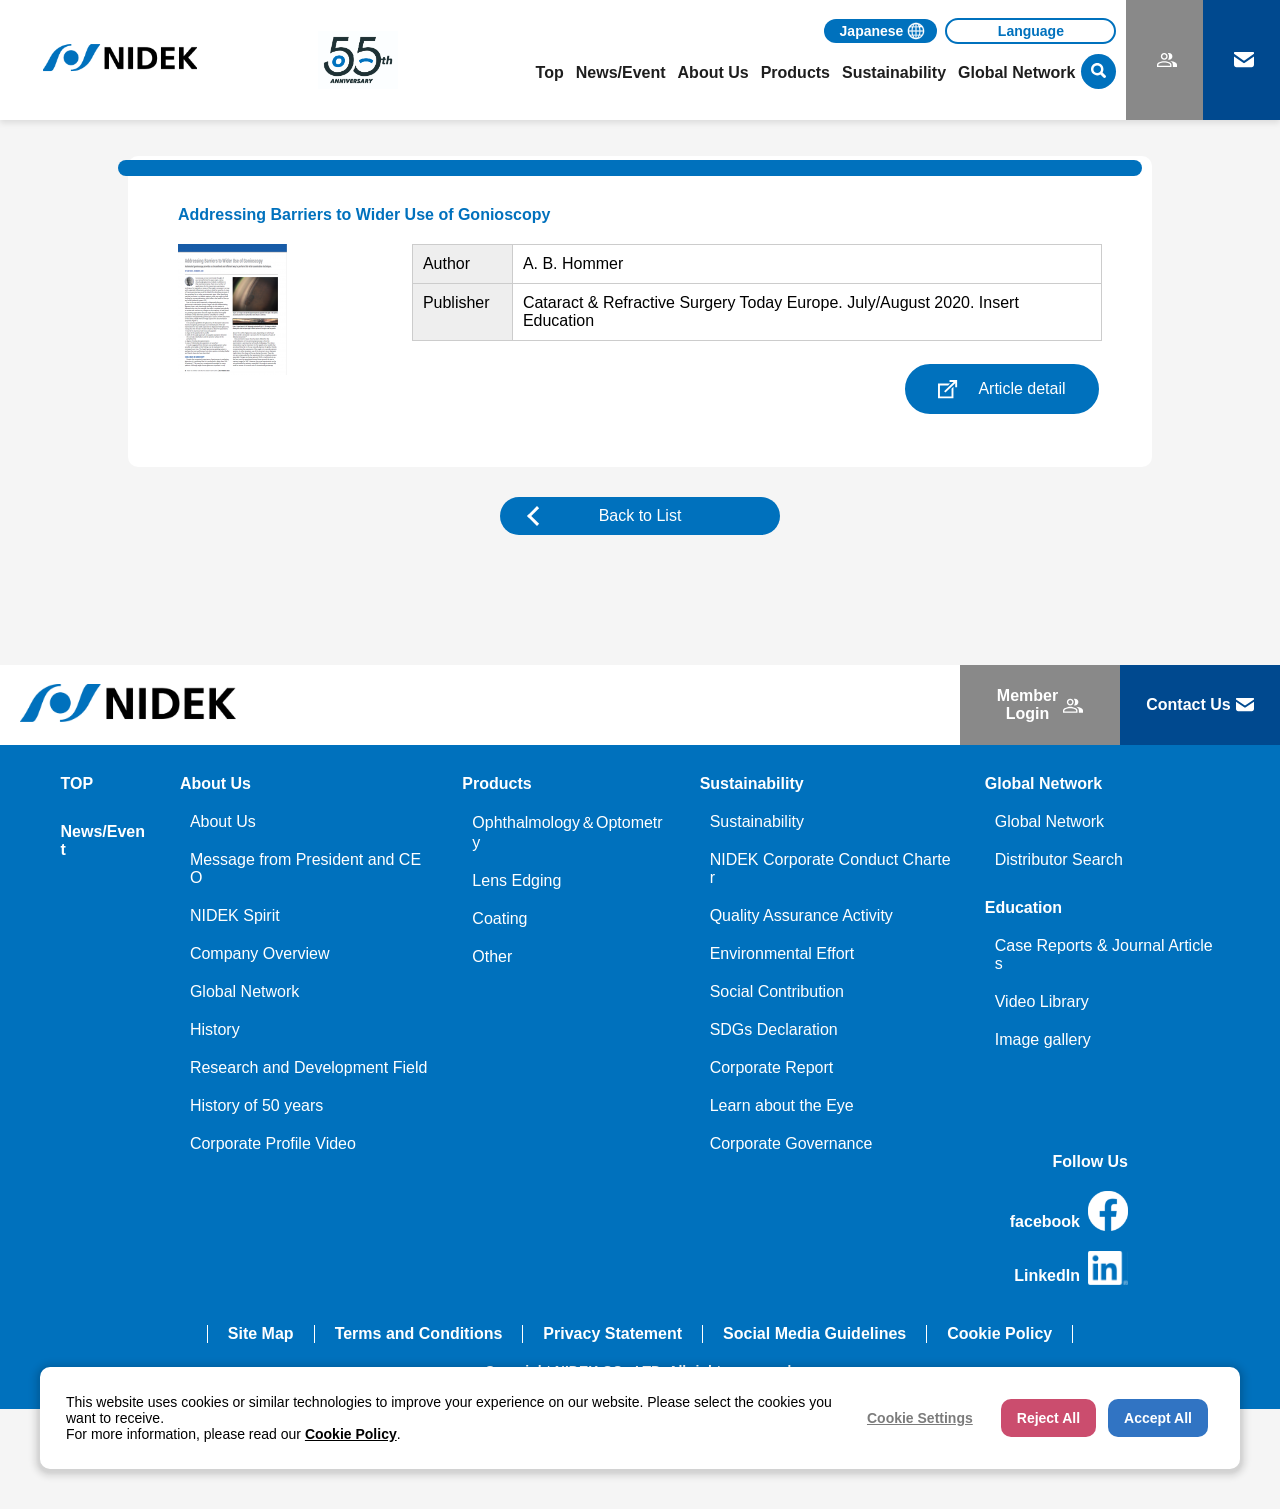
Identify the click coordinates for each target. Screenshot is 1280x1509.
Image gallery (1043, 1039)
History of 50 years (256, 1105)
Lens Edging (516, 880)
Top (550, 72)
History (215, 1029)
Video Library (1042, 1001)
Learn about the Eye (782, 1105)
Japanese (872, 31)
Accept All (1158, 1418)
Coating (499, 918)
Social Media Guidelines (814, 1333)
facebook (1069, 1211)
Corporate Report (772, 1067)
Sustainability (757, 821)
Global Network (244, 991)
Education (1023, 907)
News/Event (621, 72)
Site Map (261, 1333)
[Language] (1030, 31)
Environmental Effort (782, 953)
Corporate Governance (791, 1143)
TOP (77, 783)
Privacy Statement (612, 1333)
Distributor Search (1059, 859)
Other (492, 956)
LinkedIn (1071, 1268)
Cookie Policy (999, 1333)
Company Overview (260, 953)
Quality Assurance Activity (801, 915)
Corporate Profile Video (273, 1143)
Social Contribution (777, 991)
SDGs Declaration (774, 1029)
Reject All (1048, 1418)
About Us (223, 821)
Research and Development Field (308, 1067)
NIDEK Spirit (235, 915)
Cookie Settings (920, 1418)
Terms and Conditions (419, 1333)
